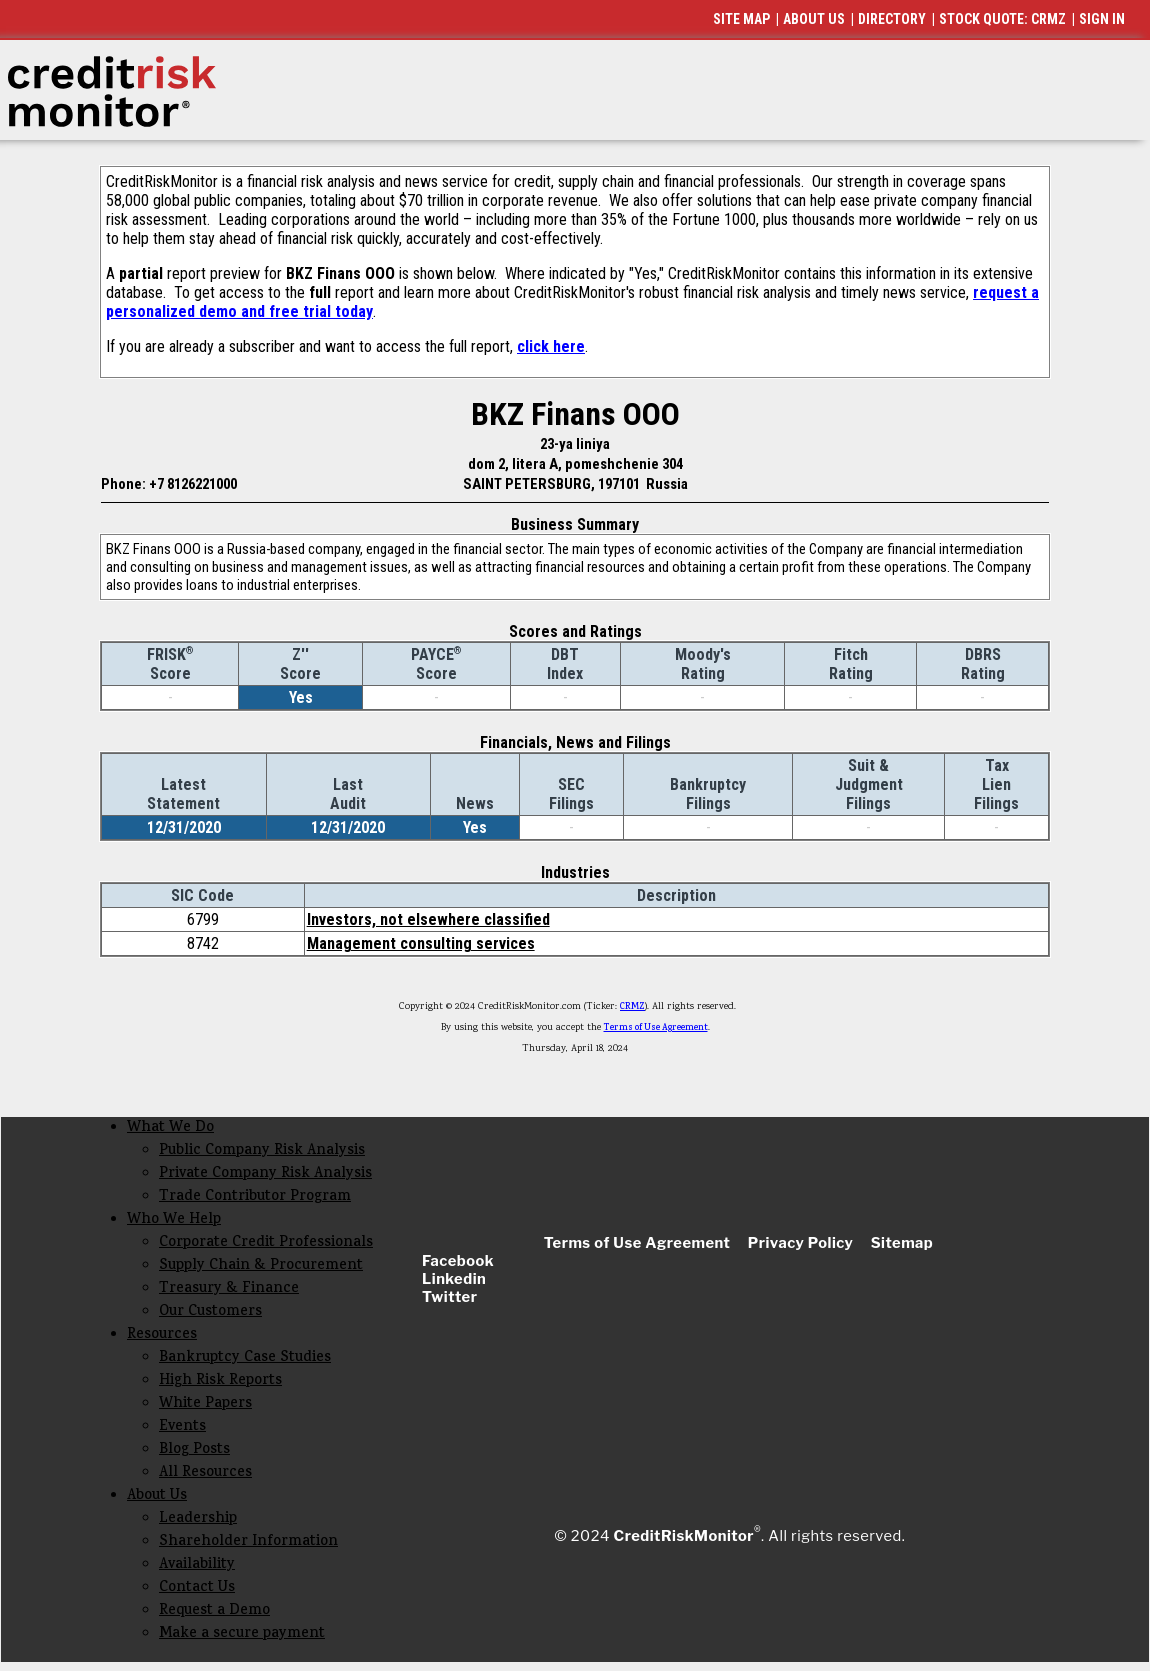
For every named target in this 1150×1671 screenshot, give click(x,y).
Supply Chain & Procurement (261, 1266)
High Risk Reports (220, 1381)
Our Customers (210, 1312)
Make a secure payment (242, 1634)
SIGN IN (1102, 19)
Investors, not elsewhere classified (428, 919)
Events (182, 1427)
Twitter (449, 1297)
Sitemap (902, 1243)
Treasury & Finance (229, 1289)
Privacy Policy (801, 1243)
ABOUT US (814, 19)
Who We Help (174, 1220)
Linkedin (454, 1279)
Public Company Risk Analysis (262, 1151)
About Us (157, 1496)
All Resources (205, 1473)
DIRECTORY (892, 19)
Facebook (458, 1261)
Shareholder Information (248, 1542)
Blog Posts (194, 1450)
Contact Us (197, 1588)
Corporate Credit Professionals (266, 1243)
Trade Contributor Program (255, 1197)
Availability (197, 1565)
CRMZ (632, 1007)
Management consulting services (421, 943)
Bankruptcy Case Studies (245, 1358)
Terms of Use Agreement (656, 1028)
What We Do (170, 1128)
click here (551, 346)
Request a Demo (214, 1611)
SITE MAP (741, 19)
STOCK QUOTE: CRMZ (1002, 19)
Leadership (198, 1519)
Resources (162, 1335)
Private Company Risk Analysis (265, 1174)
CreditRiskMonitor (684, 1536)
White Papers (205, 1404)
